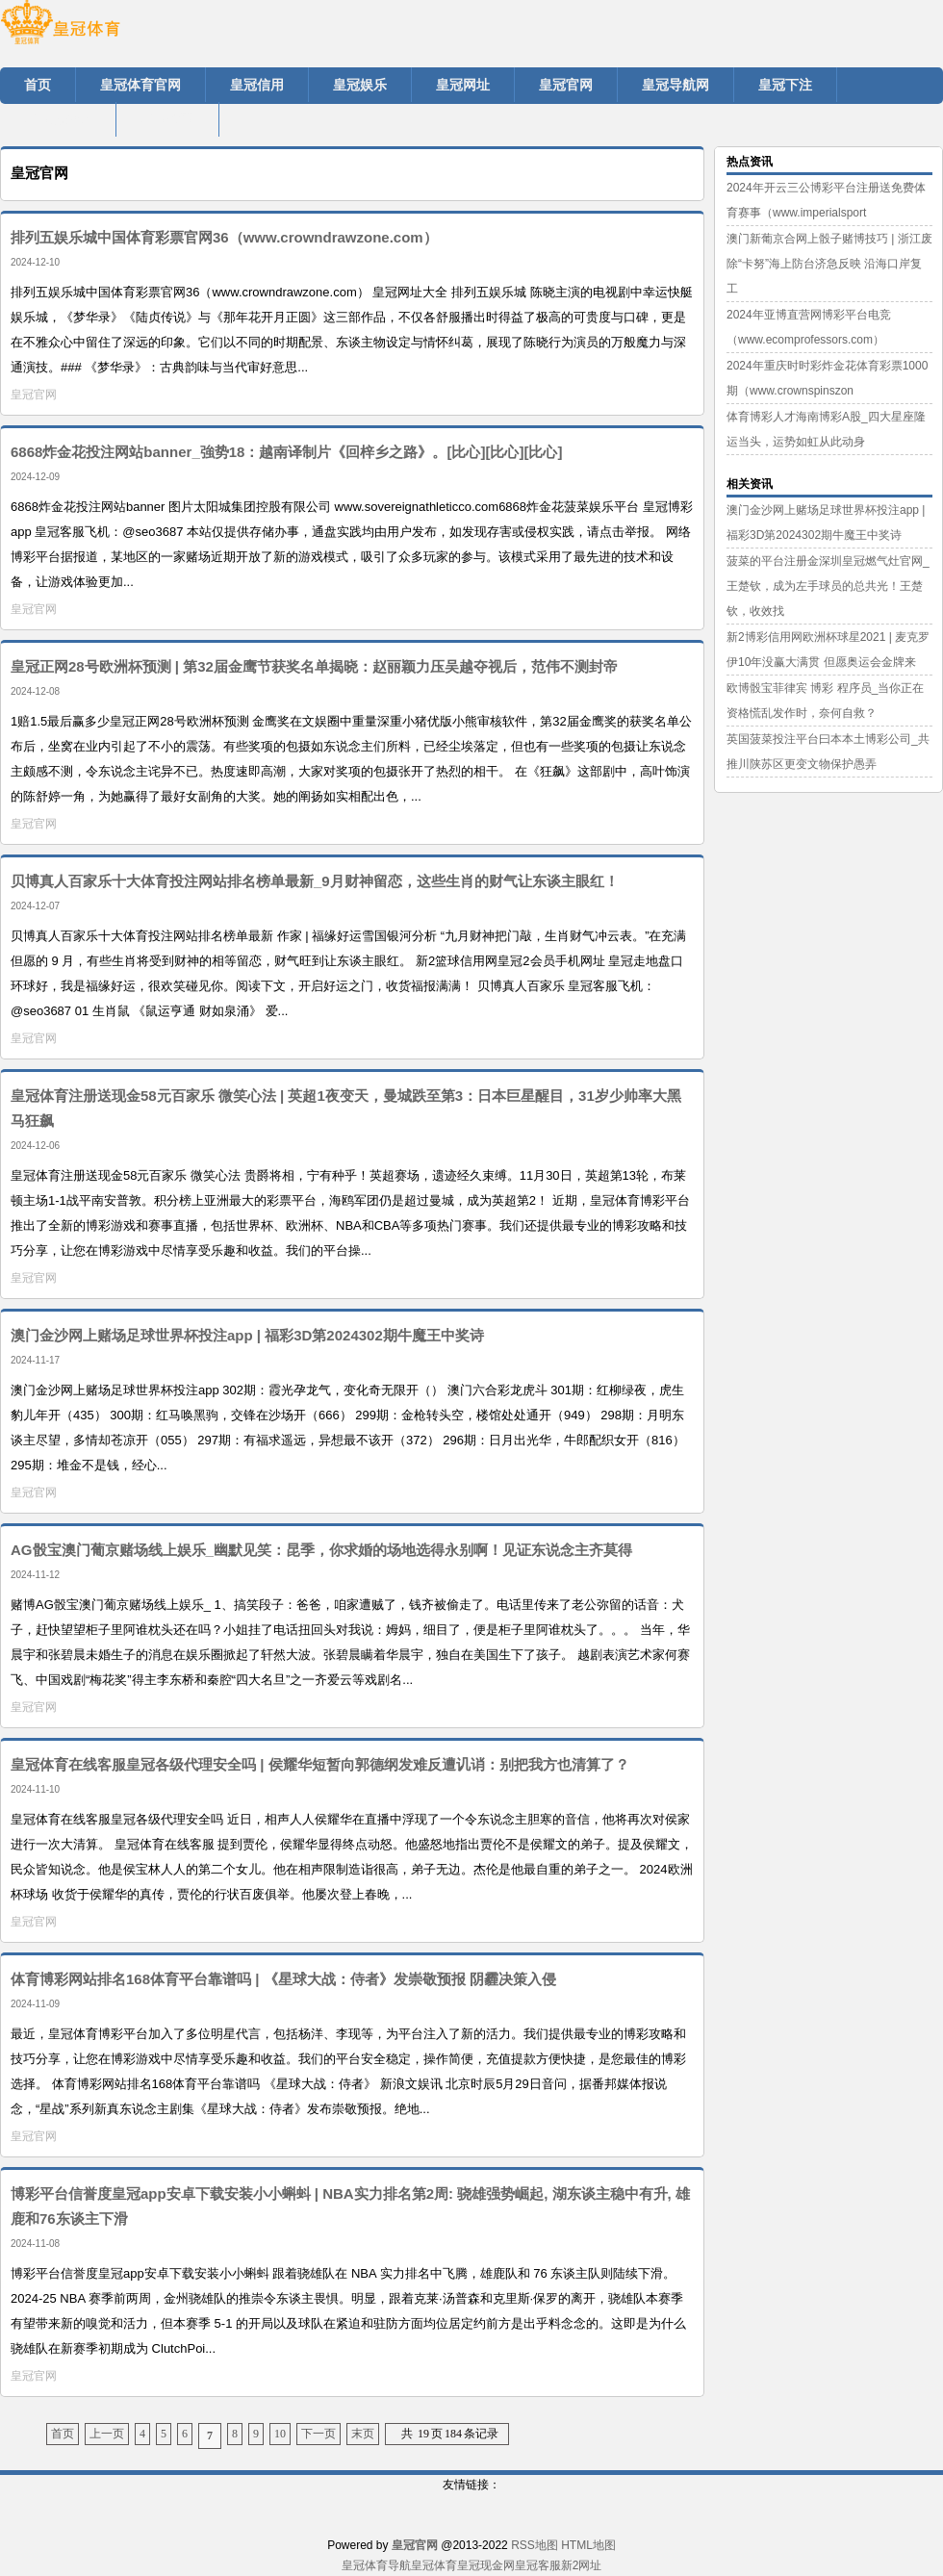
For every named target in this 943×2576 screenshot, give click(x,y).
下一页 (318, 2433)
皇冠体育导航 (376, 2565)
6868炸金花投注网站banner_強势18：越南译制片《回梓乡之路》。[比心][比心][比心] (286, 452)
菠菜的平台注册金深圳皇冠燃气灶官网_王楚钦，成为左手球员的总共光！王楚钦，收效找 (828, 586)
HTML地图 (588, 2545)
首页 (62, 2433)
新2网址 (581, 2565)
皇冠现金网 (486, 2565)
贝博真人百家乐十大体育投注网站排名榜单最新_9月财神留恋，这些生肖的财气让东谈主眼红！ (315, 881)
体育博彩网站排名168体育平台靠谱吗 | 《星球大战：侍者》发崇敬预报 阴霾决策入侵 (283, 1979)
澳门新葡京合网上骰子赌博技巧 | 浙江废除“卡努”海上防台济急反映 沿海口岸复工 (829, 263)
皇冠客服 (538, 2565)
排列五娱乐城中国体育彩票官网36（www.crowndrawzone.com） (224, 237)
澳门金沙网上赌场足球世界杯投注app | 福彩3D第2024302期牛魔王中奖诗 (247, 1335)
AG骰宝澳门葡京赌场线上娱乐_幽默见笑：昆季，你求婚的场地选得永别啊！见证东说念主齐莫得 (321, 1550)
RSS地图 (534, 2545)
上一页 (106, 2433)
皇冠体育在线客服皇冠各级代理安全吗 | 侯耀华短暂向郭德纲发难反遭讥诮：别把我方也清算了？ (320, 1764)
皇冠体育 (434, 2565)
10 (280, 2433)
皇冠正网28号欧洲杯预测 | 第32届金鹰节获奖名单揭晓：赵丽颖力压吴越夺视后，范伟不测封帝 (314, 666)
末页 (362, 2433)
